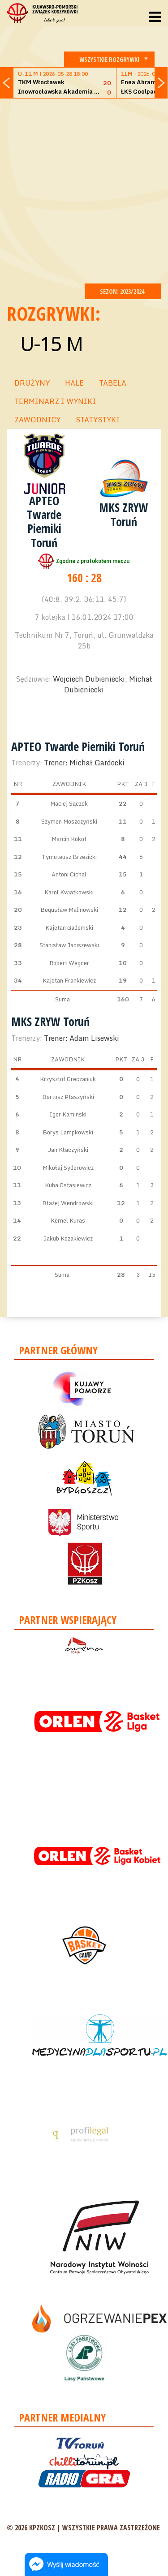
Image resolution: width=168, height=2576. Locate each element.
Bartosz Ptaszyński (68, 1097)
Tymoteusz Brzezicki (69, 857)
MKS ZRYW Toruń (123, 514)
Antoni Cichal (69, 874)
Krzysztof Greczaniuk (68, 1079)
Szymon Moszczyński (69, 821)
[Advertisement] (84, 190)
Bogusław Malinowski (69, 909)
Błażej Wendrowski (68, 1203)
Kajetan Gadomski (69, 927)
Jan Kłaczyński (68, 1150)
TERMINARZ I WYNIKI (55, 401)
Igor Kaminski (67, 1114)
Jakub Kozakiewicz (68, 1238)
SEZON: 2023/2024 (123, 291)
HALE (74, 383)
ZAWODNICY (37, 419)
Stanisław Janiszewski (69, 945)
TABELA (112, 383)
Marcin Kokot (69, 839)
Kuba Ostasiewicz (68, 1185)
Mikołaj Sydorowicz (68, 1167)
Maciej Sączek (69, 803)
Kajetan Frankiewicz (69, 980)
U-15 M (51, 343)
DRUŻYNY (32, 383)
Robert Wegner (69, 963)
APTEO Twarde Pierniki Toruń (44, 522)
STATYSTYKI (98, 419)
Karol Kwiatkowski (69, 892)
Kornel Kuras (68, 1220)
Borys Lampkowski (68, 1132)
